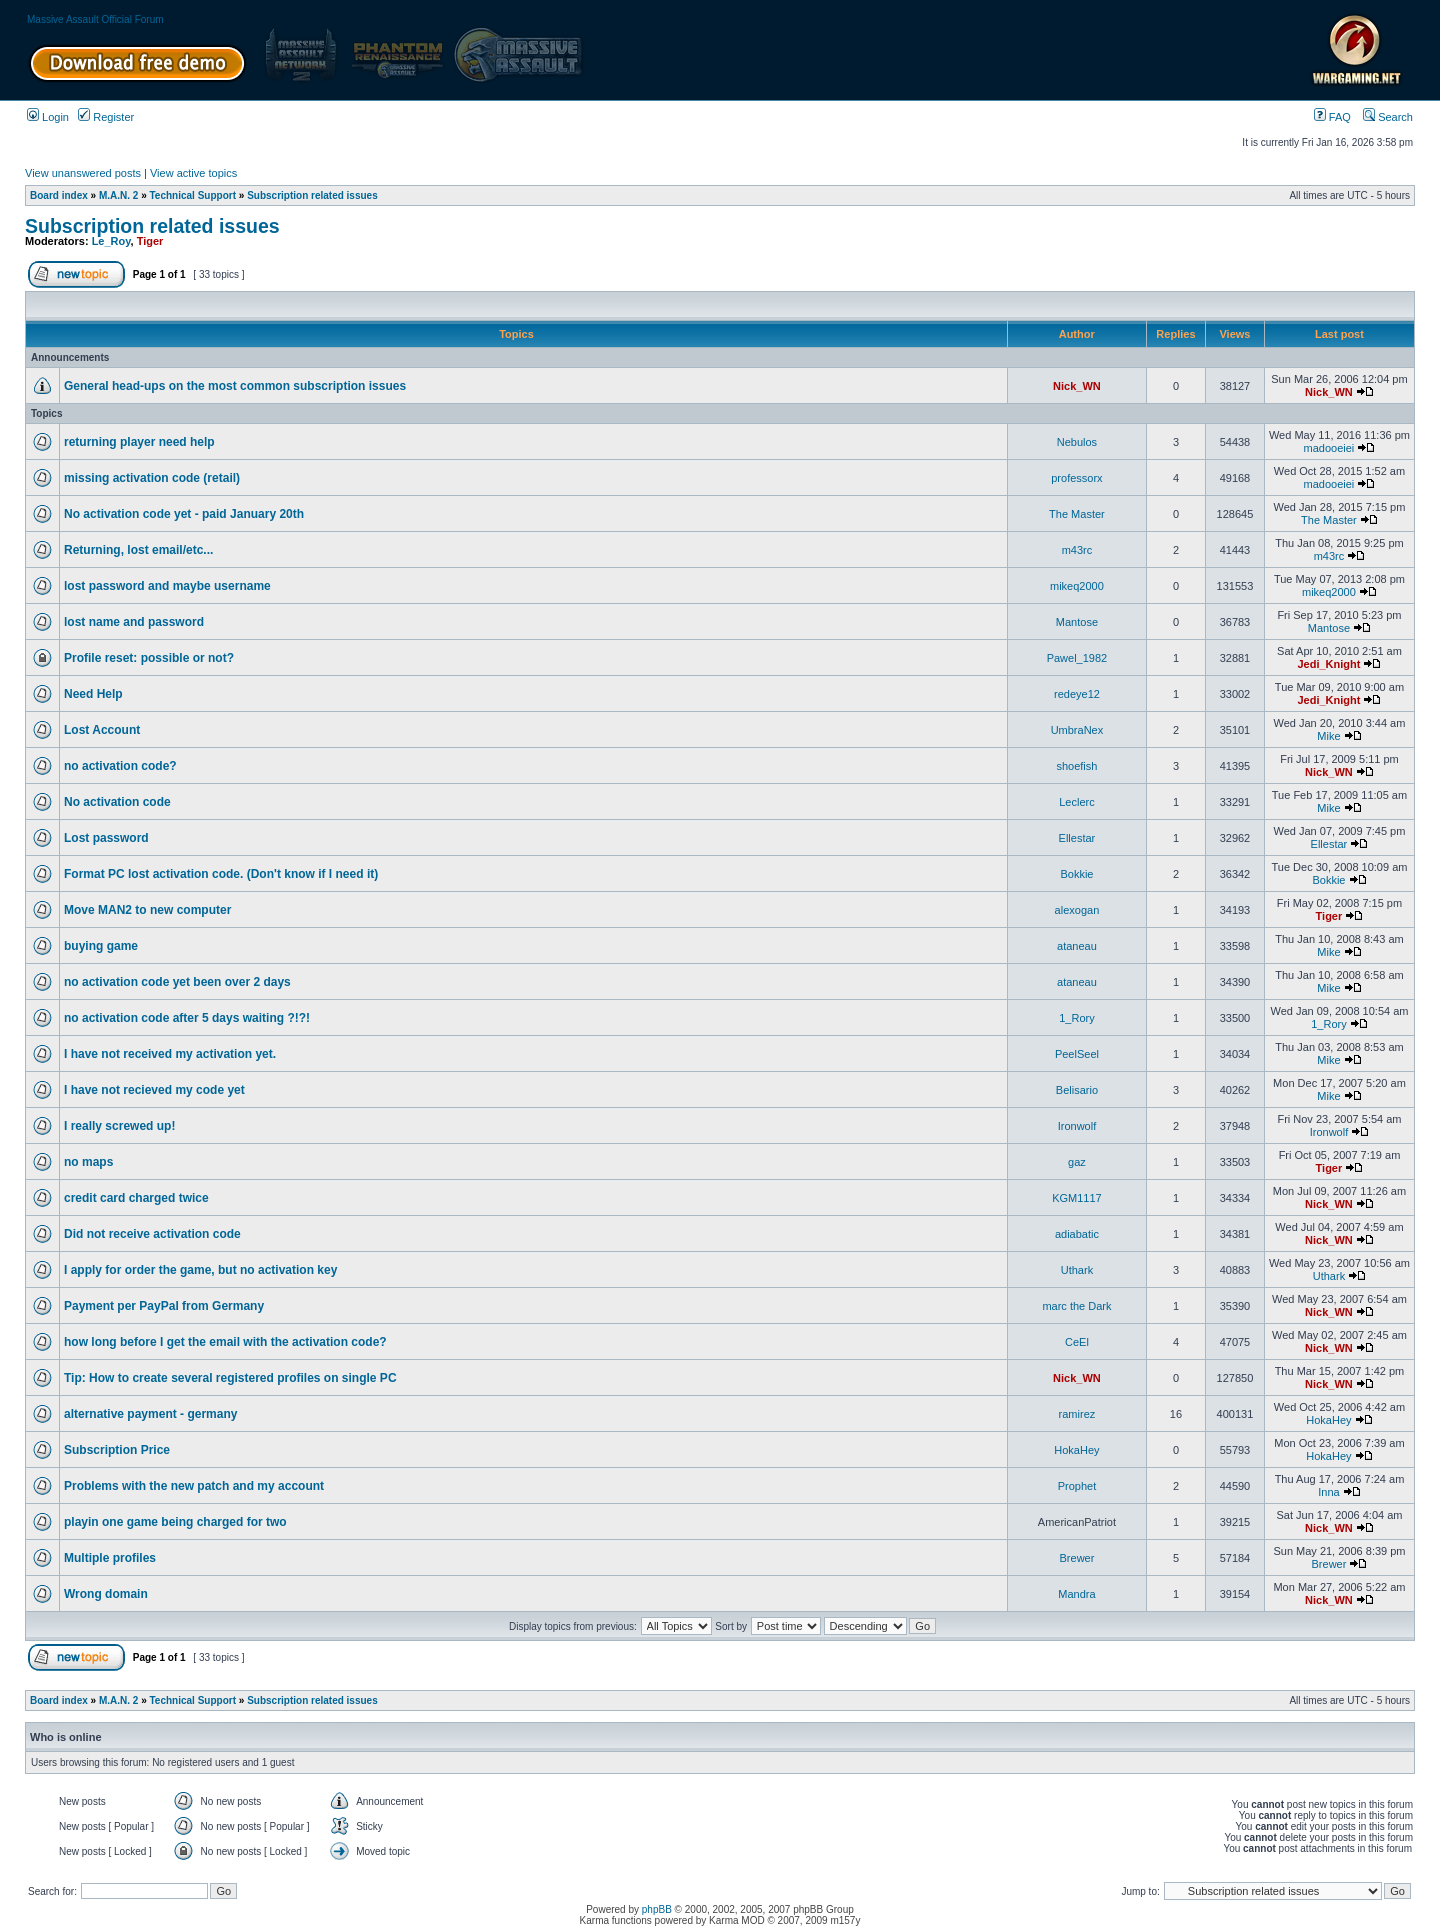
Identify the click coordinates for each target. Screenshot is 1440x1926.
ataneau (1077, 946)
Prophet (1077, 1486)
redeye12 (1077, 694)
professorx (1076, 478)
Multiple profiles (110, 1558)
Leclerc (1076, 802)
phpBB (657, 1909)
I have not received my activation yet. (170, 1054)
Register (106, 117)
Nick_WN (1077, 386)
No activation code (117, 802)
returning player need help (139, 442)
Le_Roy (111, 241)
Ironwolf (1077, 1126)
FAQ (1332, 117)
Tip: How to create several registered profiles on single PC (230, 1378)
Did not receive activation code (152, 1234)
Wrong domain (106, 1594)
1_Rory (1076, 1018)
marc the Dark (1076, 1306)
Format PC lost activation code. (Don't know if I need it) (221, 874)
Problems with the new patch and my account (194, 1486)
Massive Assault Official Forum (95, 19)
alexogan (1077, 910)
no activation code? (120, 766)
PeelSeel (1077, 1054)
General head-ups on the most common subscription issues (235, 386)
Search (1388, 117)
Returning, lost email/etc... (138, 550)
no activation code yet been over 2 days (177, 982)
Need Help (93, 694)
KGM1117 (1077, 1198)
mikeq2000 (1077, 586)
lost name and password (134, 622)
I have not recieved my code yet (154, 1090)
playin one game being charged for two (175, 1522)
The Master (1077, 514)
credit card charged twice (136, 1198)
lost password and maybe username (167, 586)
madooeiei (1329, 448)
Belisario (1077, 1090)
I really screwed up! (119, 1126)
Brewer (1077, 1558)
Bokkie (1076, 874)
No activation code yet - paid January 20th (184, 514)
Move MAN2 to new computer (147, 910)
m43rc (1077, 550)
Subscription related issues (312, 195)
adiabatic (1077, 1234)
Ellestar (1077, 838)
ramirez (1077, 1414)
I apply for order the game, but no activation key (200, 1270)
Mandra (1076, 1594)
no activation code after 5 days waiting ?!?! (187, 1018)
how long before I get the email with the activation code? (225, 1342)
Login (48, 117)
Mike (1328, 736)
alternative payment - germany (150, 1414)
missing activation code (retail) (152, 478)
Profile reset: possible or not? (149, 658)
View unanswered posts (83, 173)
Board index (59, 195)
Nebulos (1077, 442)
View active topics (193, 173)
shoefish (1076, 766)
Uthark (1077, 1270)
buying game (101, 946)
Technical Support (193, 195)
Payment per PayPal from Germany (164, 1306)
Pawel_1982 (1077, 658)
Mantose (1077, 622)
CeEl (1077, 1342)
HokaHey (1328, 1420)
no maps (88, 1162)
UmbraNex (1077, 730)
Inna (1328, 1492)
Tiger (150, 241)
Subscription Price (117, 1450)
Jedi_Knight (1328, 664)
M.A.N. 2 (118, 195)
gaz (1077, 1162)
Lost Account (102, 730)
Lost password (106, 838)
